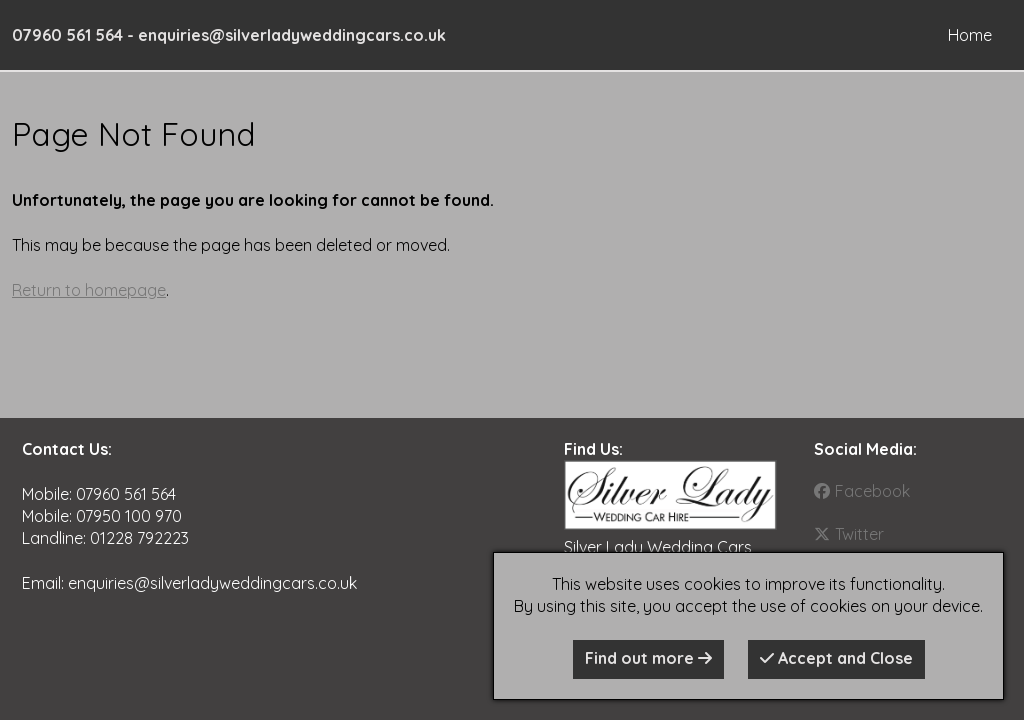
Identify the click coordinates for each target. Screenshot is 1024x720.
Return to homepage (89, 290)
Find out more (648, 658)
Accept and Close (836, 658)
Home (970, 35)
